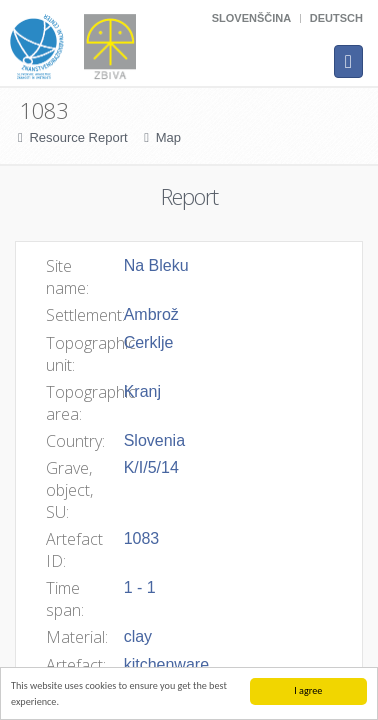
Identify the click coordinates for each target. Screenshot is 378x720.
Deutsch (336, 18)
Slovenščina (251, 18)
